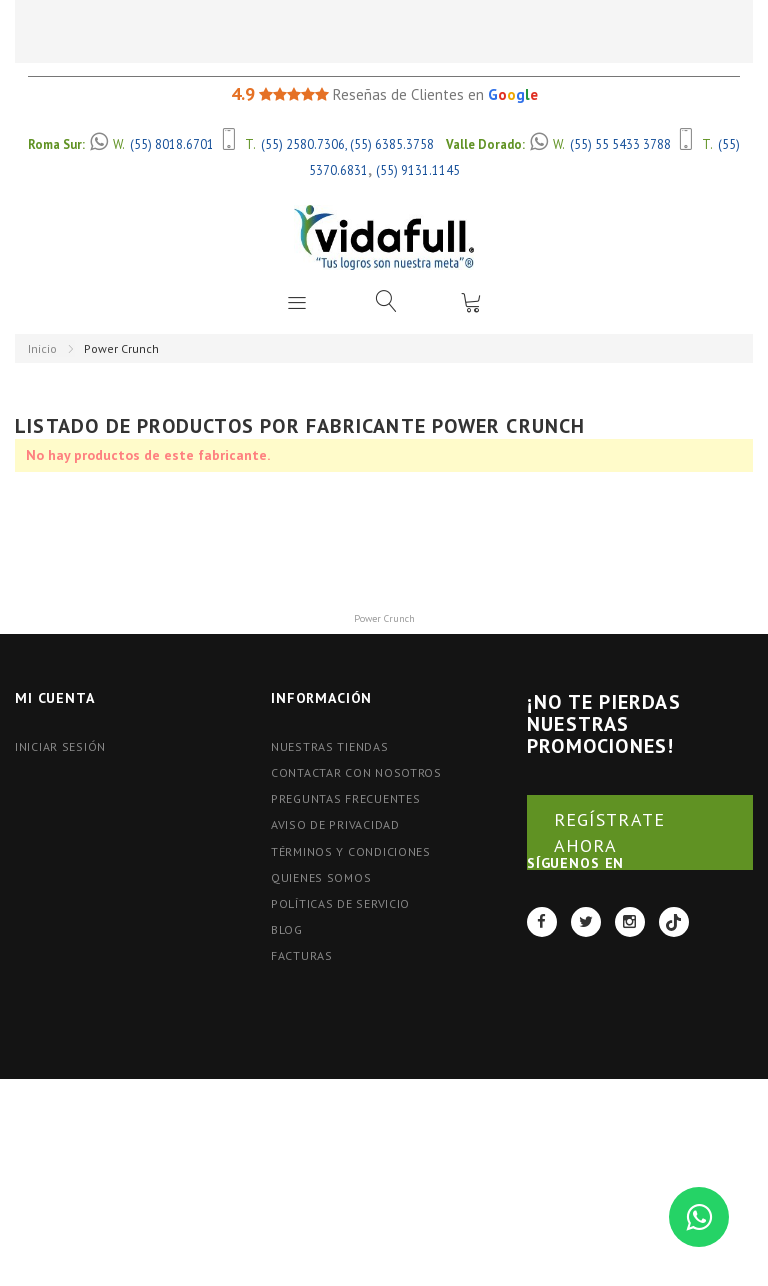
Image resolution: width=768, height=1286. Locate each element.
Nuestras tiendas (330, 746)
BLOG (287, 929)
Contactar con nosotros (356, 772)
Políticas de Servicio (340, 903)
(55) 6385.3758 (392, 144)
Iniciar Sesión (60, 746)
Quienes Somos (321, 877)
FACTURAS (302, 955)
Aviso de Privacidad (335, 824)
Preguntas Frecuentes (345, 798)
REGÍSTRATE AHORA (609, 832)
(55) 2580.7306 (303, 144)
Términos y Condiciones (351, 851)
